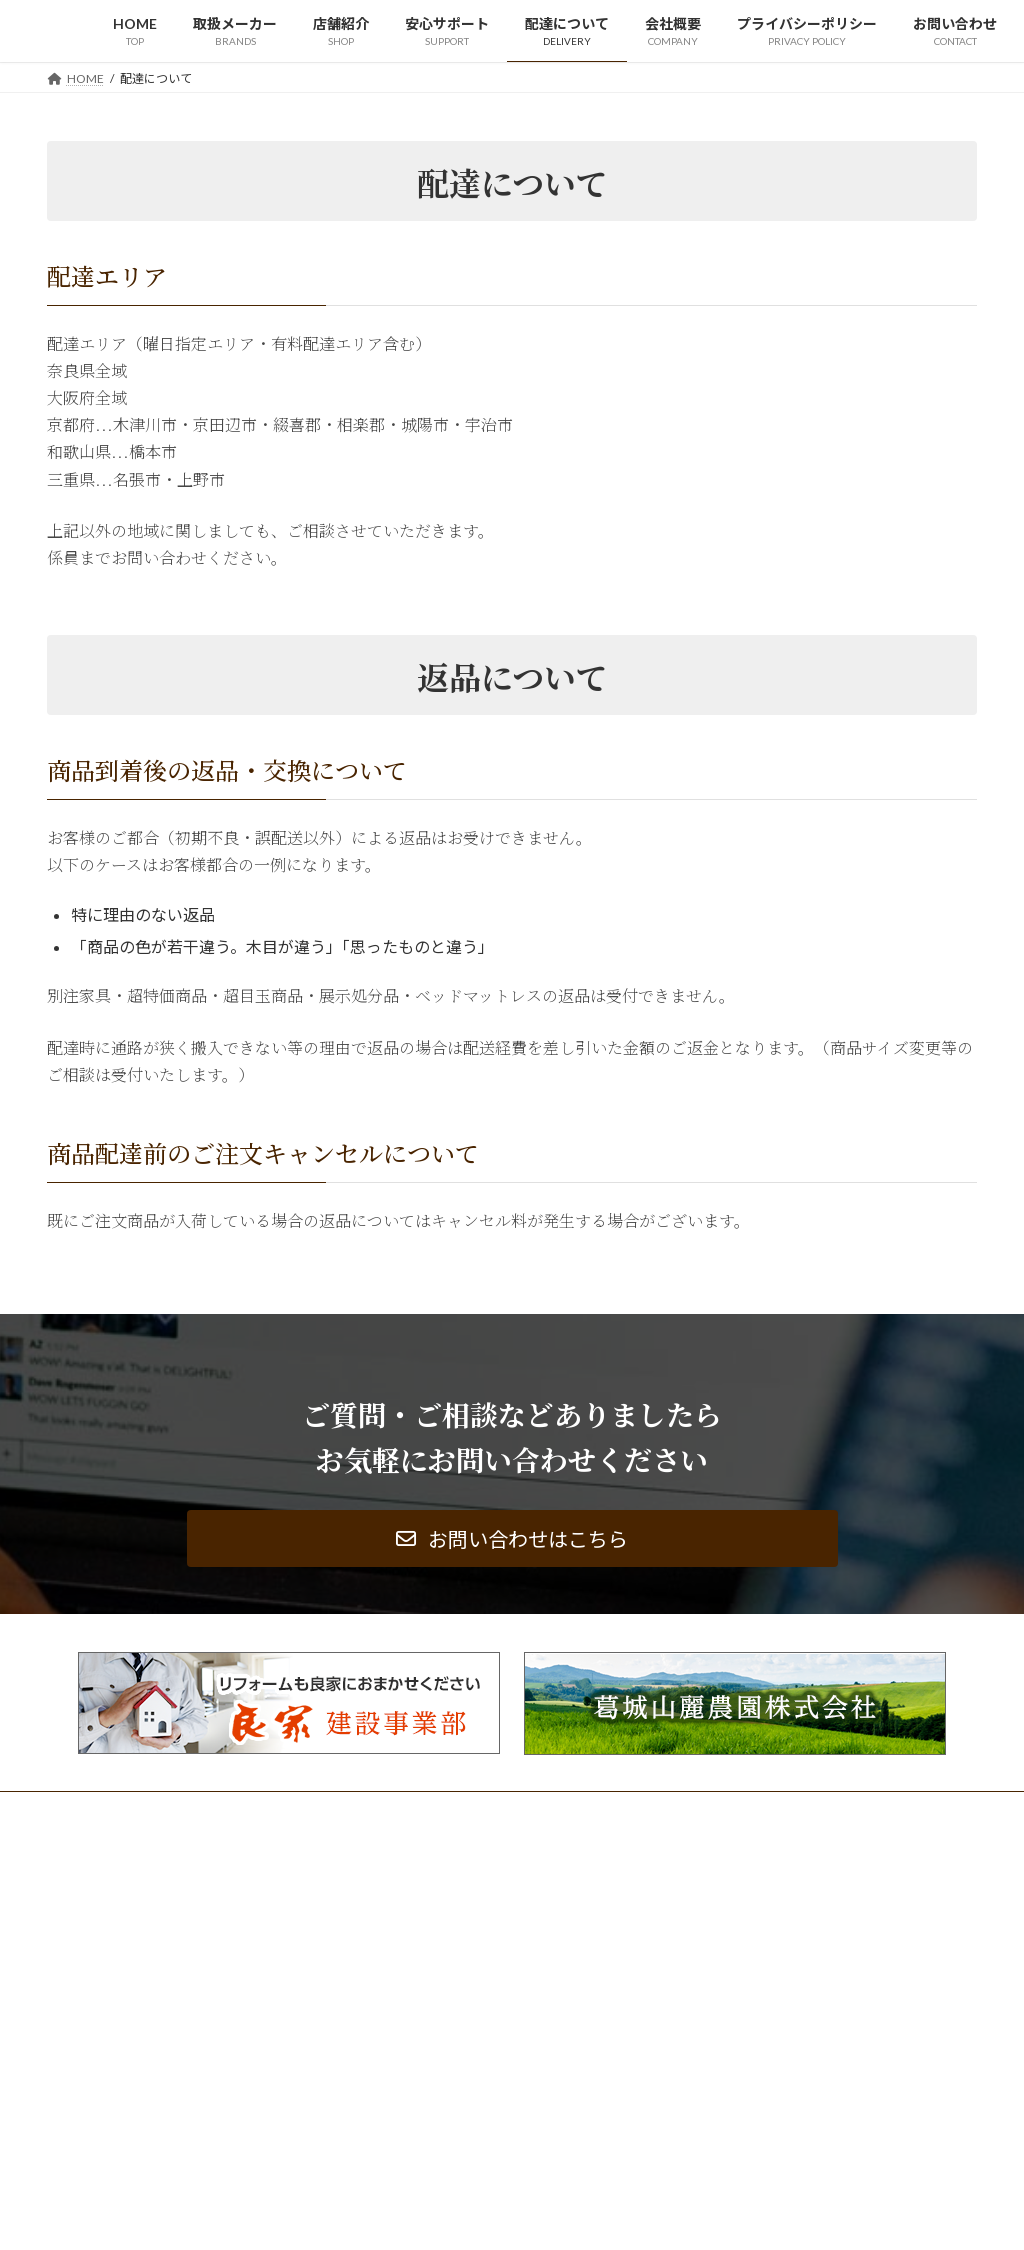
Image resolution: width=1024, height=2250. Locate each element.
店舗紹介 (409, 1949)
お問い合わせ (421, 2123)
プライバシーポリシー (126, 1809)
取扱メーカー (421, 1923)
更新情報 (409, 2070)
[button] (512, 1538)
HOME (403, 1896)
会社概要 (427, 2029)
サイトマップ (261, 1809)
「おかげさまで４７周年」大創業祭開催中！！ (813, 1897)
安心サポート (421, 1976)
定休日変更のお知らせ (747, 1938)
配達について (421, 2003)
